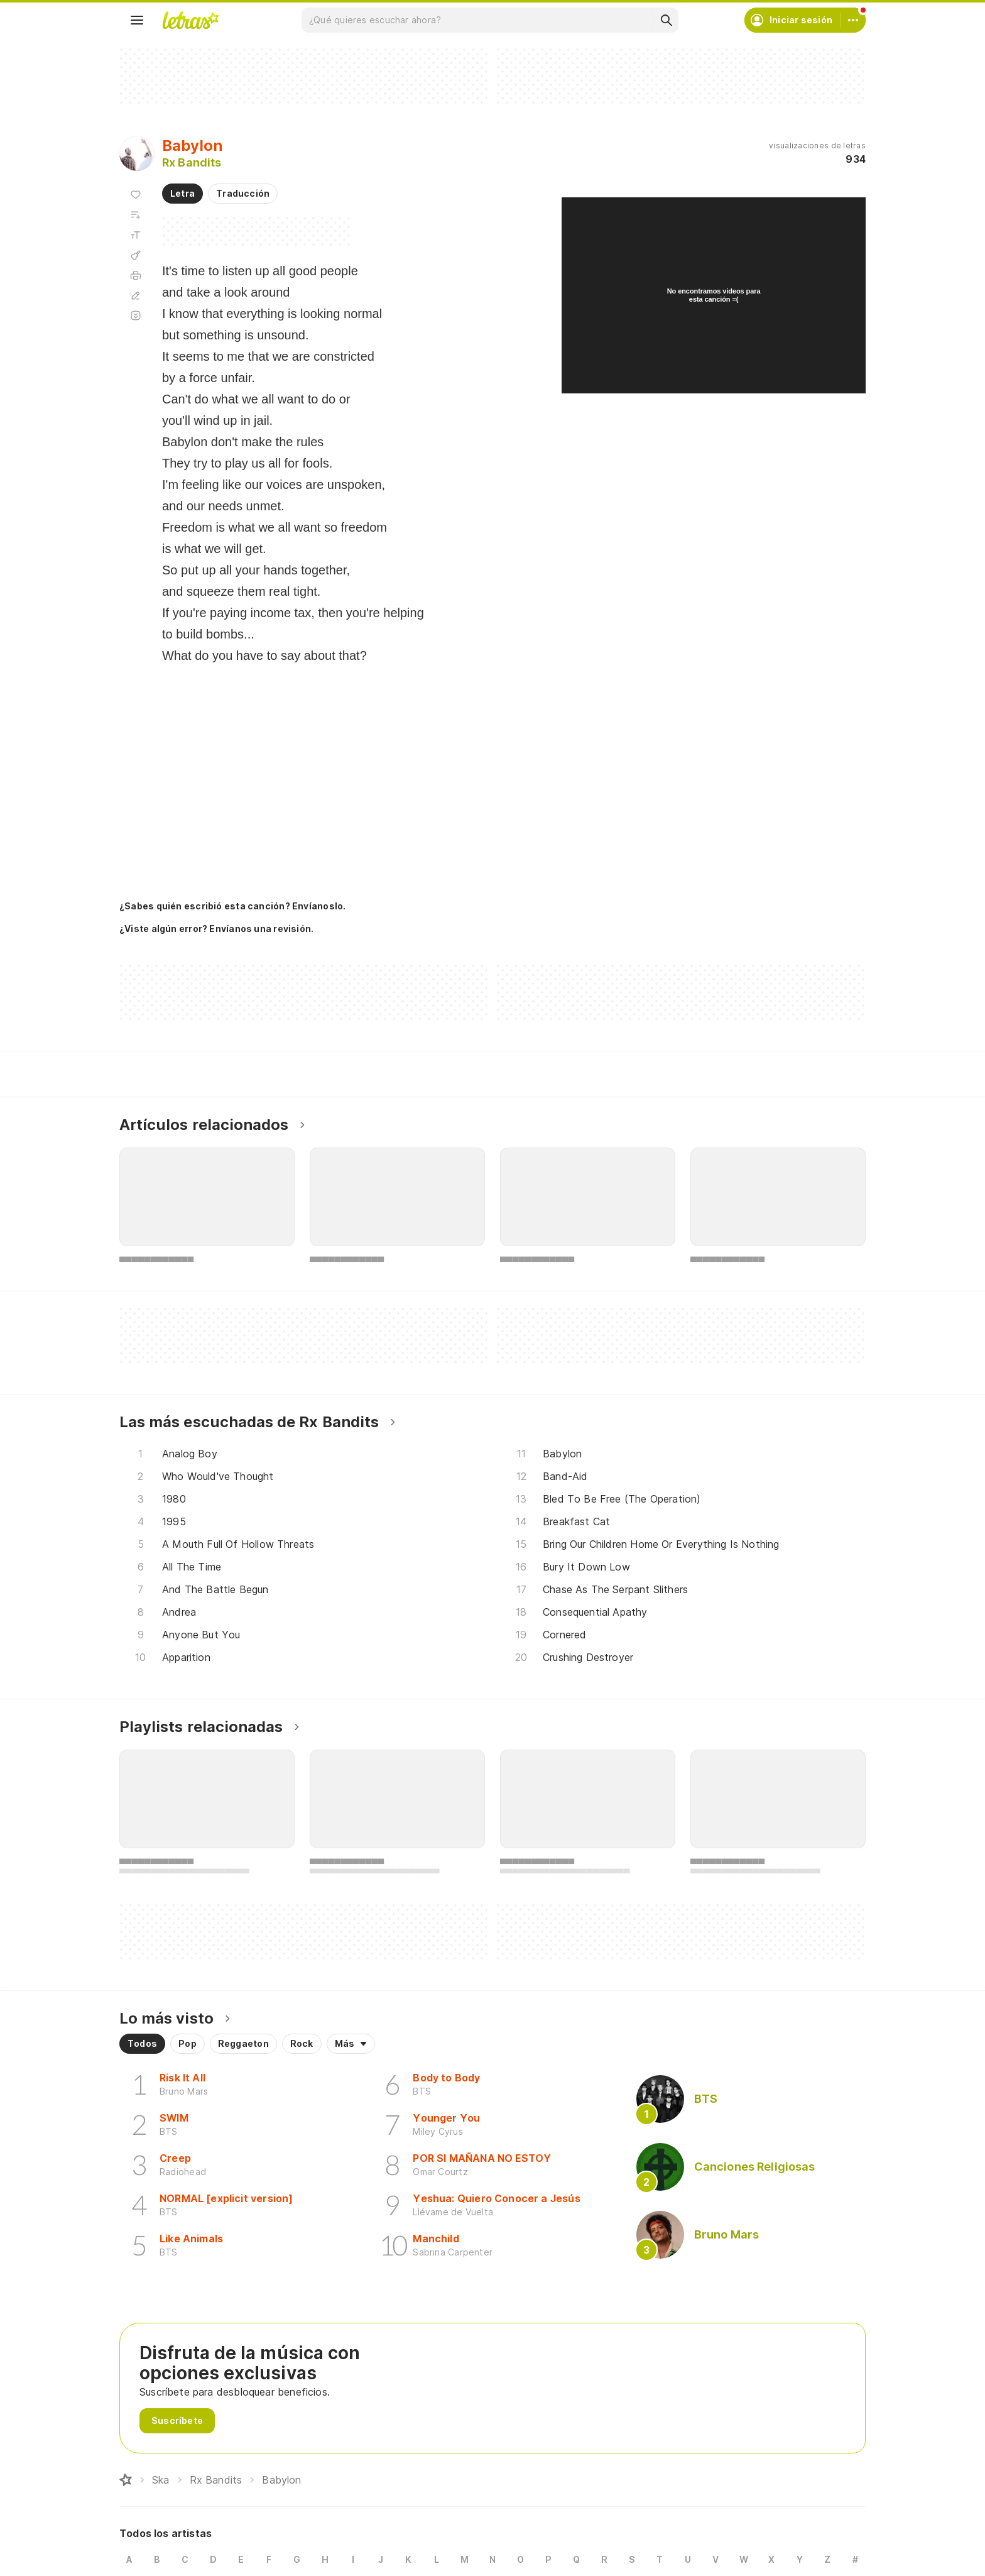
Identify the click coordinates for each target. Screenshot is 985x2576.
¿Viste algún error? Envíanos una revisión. (216, 929)
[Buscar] (665, 20)
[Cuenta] (853, 20)
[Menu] (137, 20)
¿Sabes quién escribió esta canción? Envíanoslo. (232, 906)
